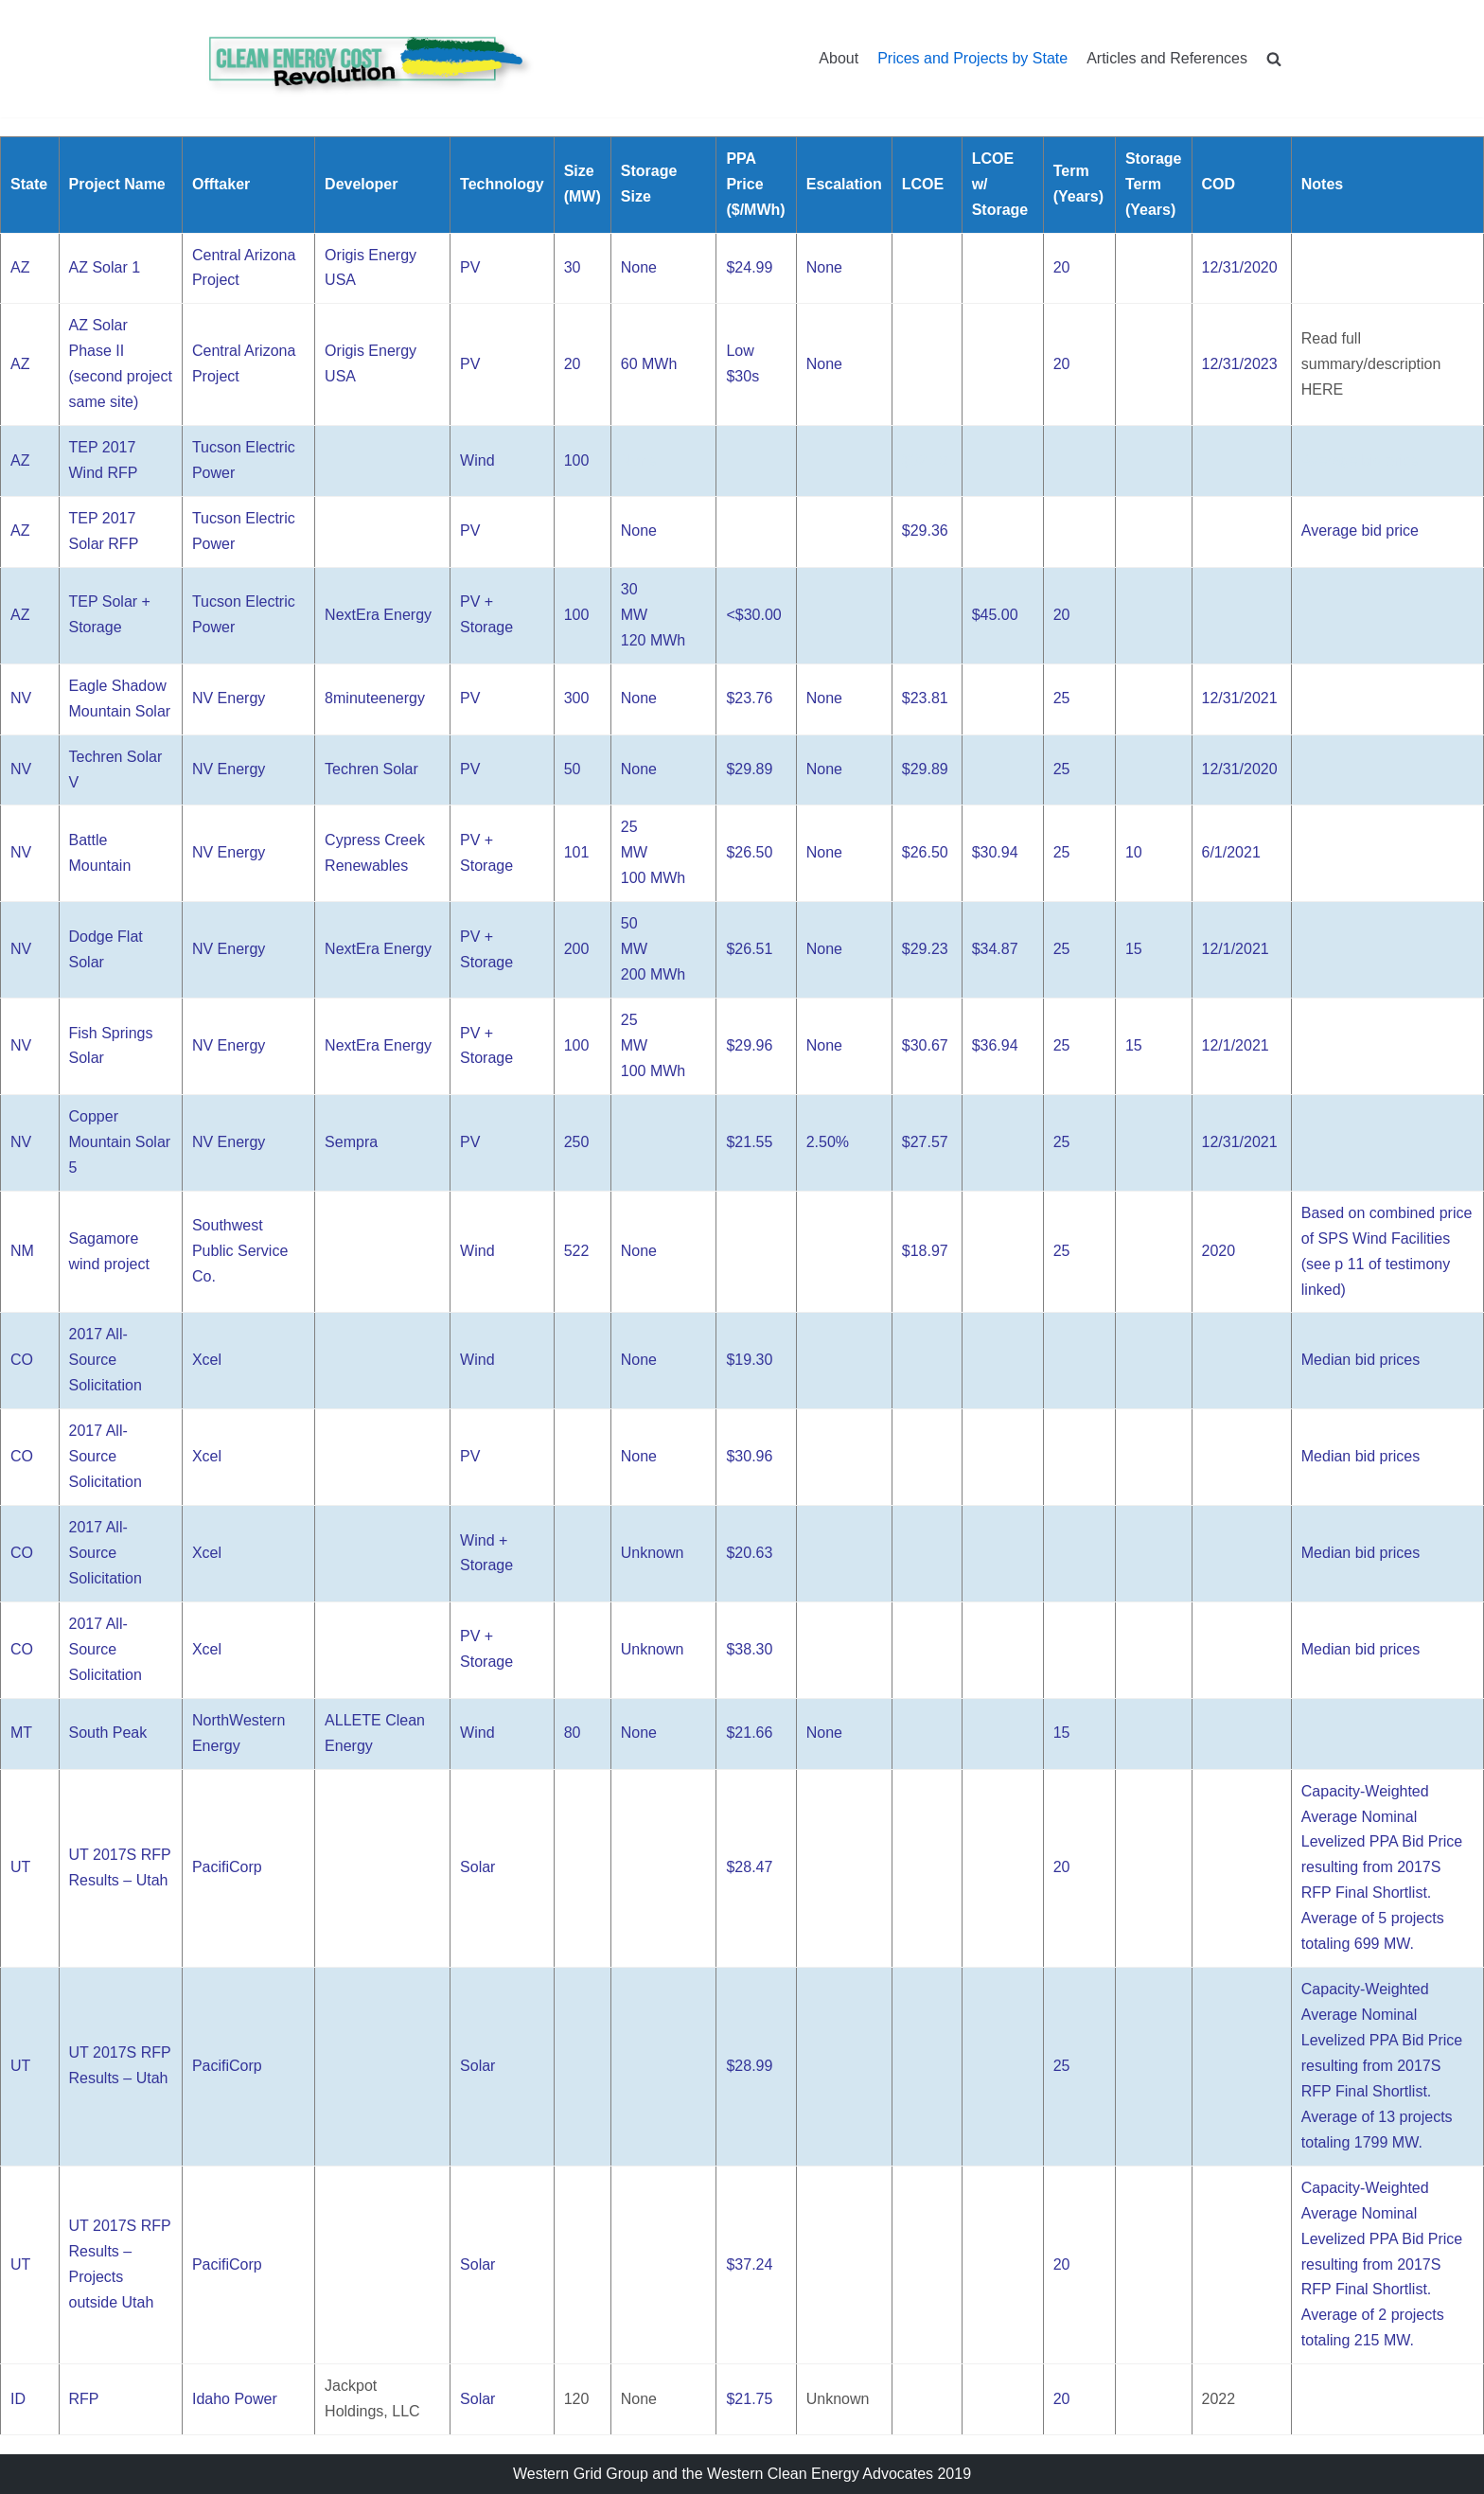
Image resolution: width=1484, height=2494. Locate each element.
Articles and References (1166, 58)
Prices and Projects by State (972, 58)
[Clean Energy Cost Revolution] (368, 58)
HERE (1322, 389)
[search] (1273, 58)
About (838, 58)
